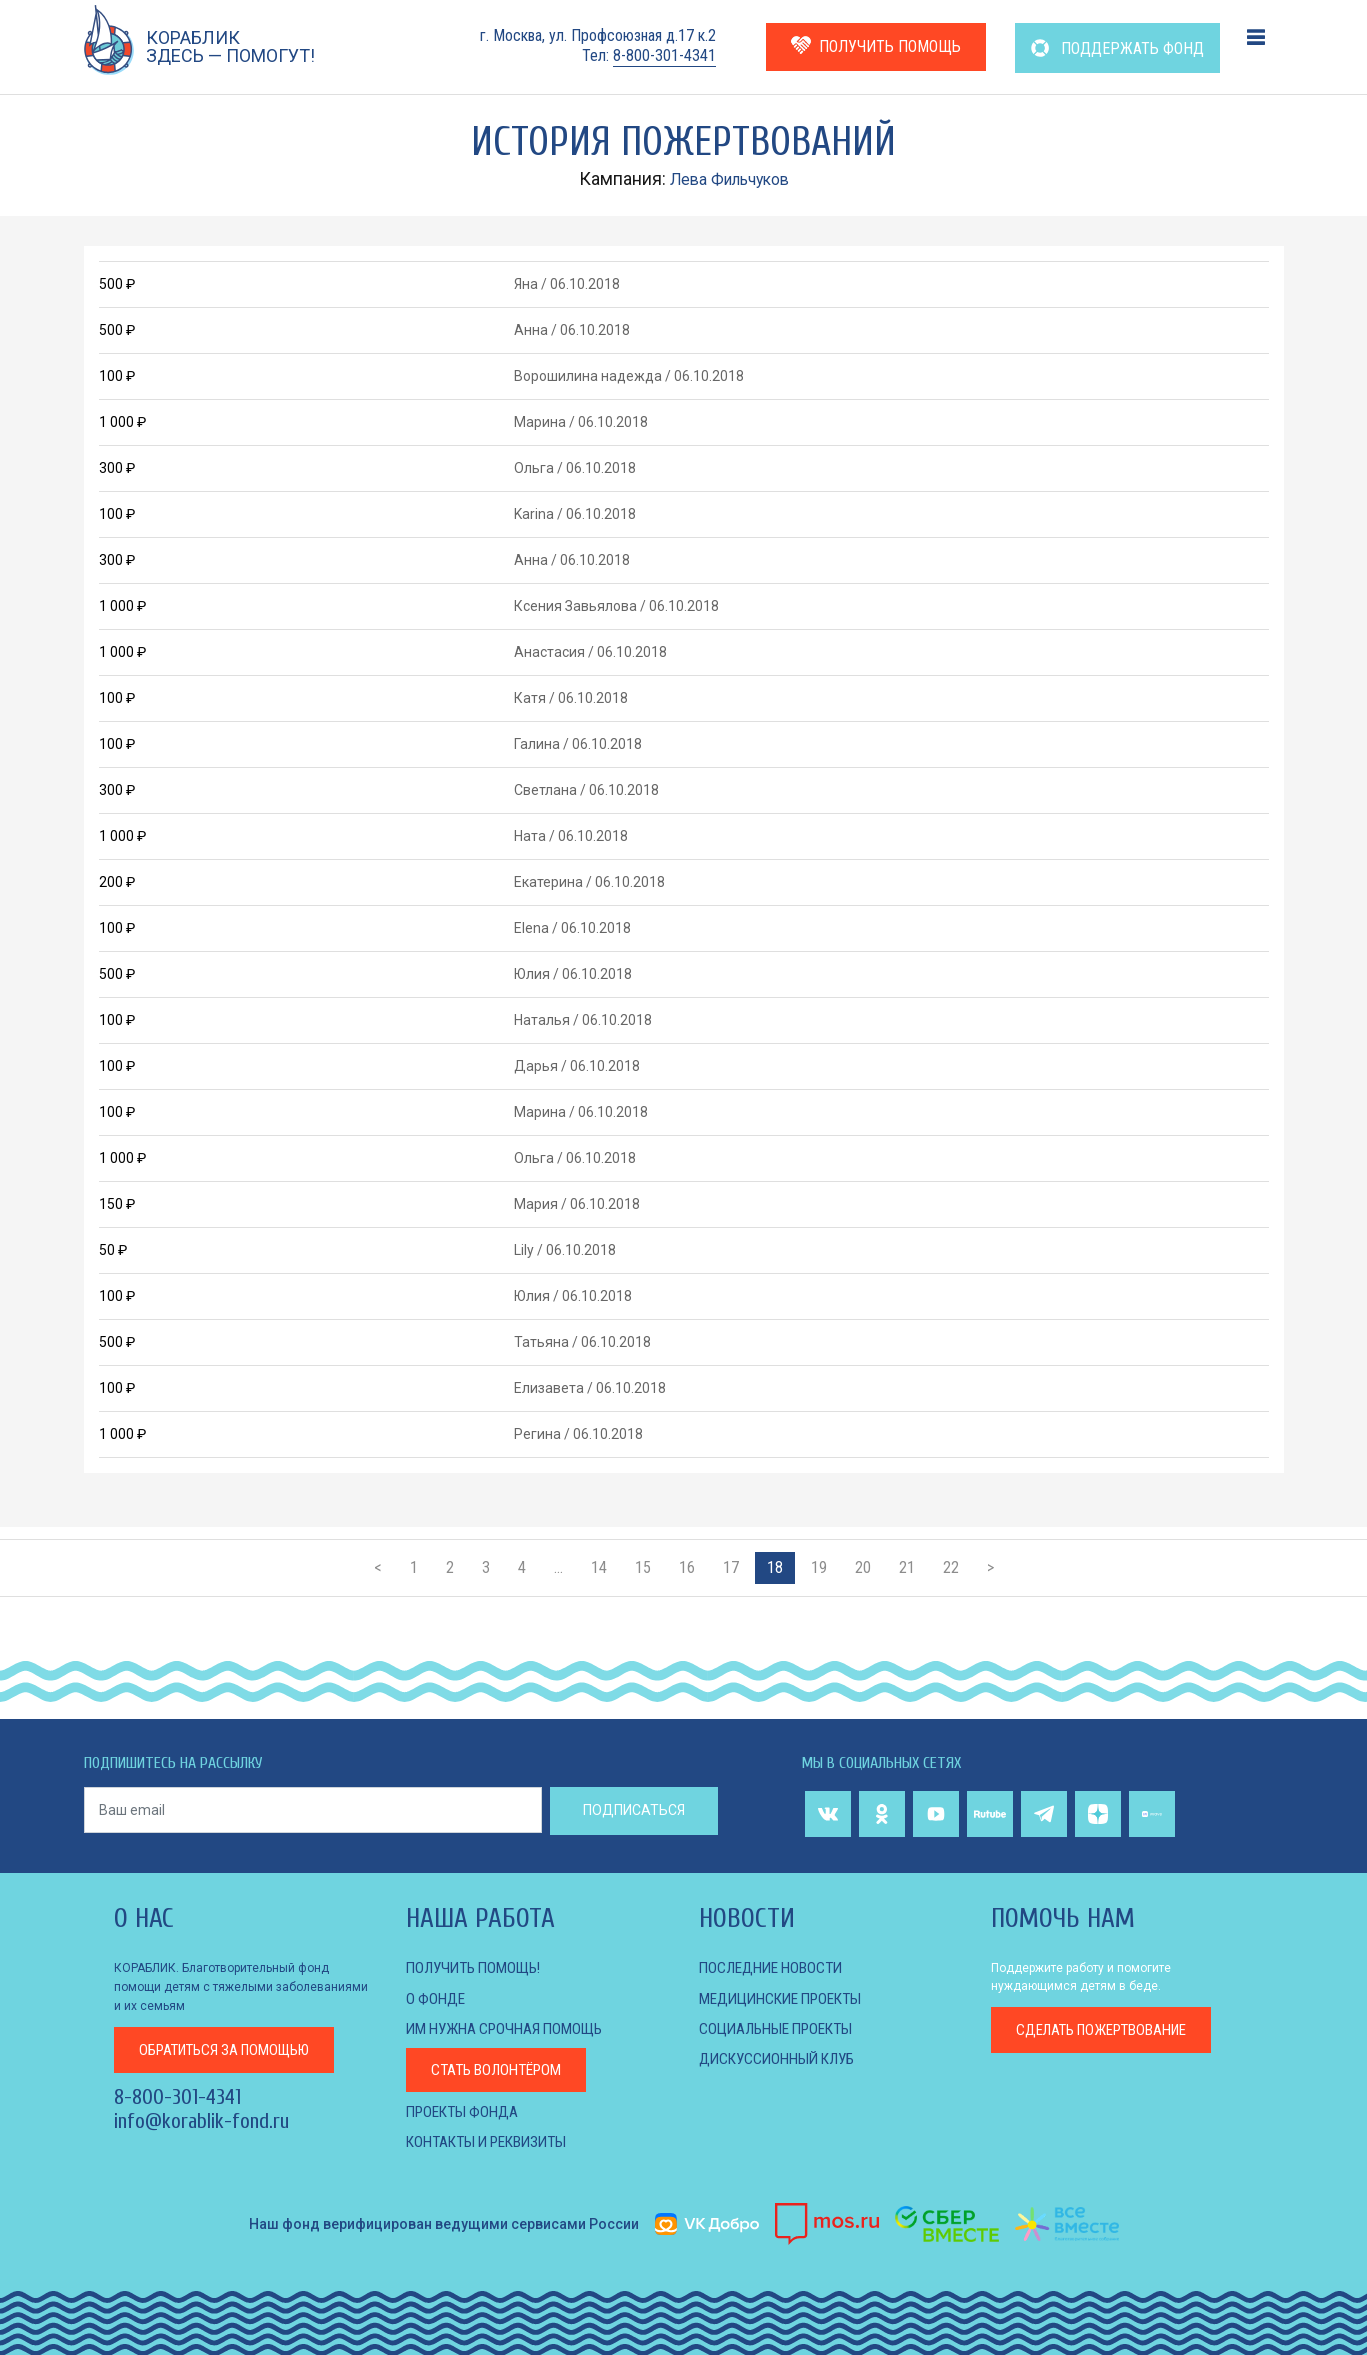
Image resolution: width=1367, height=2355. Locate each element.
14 (599, 1567)
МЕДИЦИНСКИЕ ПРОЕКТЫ (788, 1998)
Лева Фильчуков (729, 178)
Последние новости (776, 1967)
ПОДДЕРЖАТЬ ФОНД (1117, 48)
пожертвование (1111, 2030)
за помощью (234, 2048)
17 (731, 1567)
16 (687, 1567)
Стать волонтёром (502, 2069)
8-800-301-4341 (664, 55)
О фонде (437, 1998)
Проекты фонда (466, 2110)
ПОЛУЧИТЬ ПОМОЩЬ (876, 45)
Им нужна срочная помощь (512, 2028)
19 (819, 1567)
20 (863, 1567)
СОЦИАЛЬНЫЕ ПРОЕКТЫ (783, 2028)
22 (951, 1567)
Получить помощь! (479, 1967)
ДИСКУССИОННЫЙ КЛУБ (783, 2058)
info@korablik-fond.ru (201, 2121)
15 (643, 1567)
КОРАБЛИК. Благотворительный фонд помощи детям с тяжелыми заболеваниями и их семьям (241, 1986)
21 (907, 1567)
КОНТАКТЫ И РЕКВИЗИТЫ (495, 2140)
